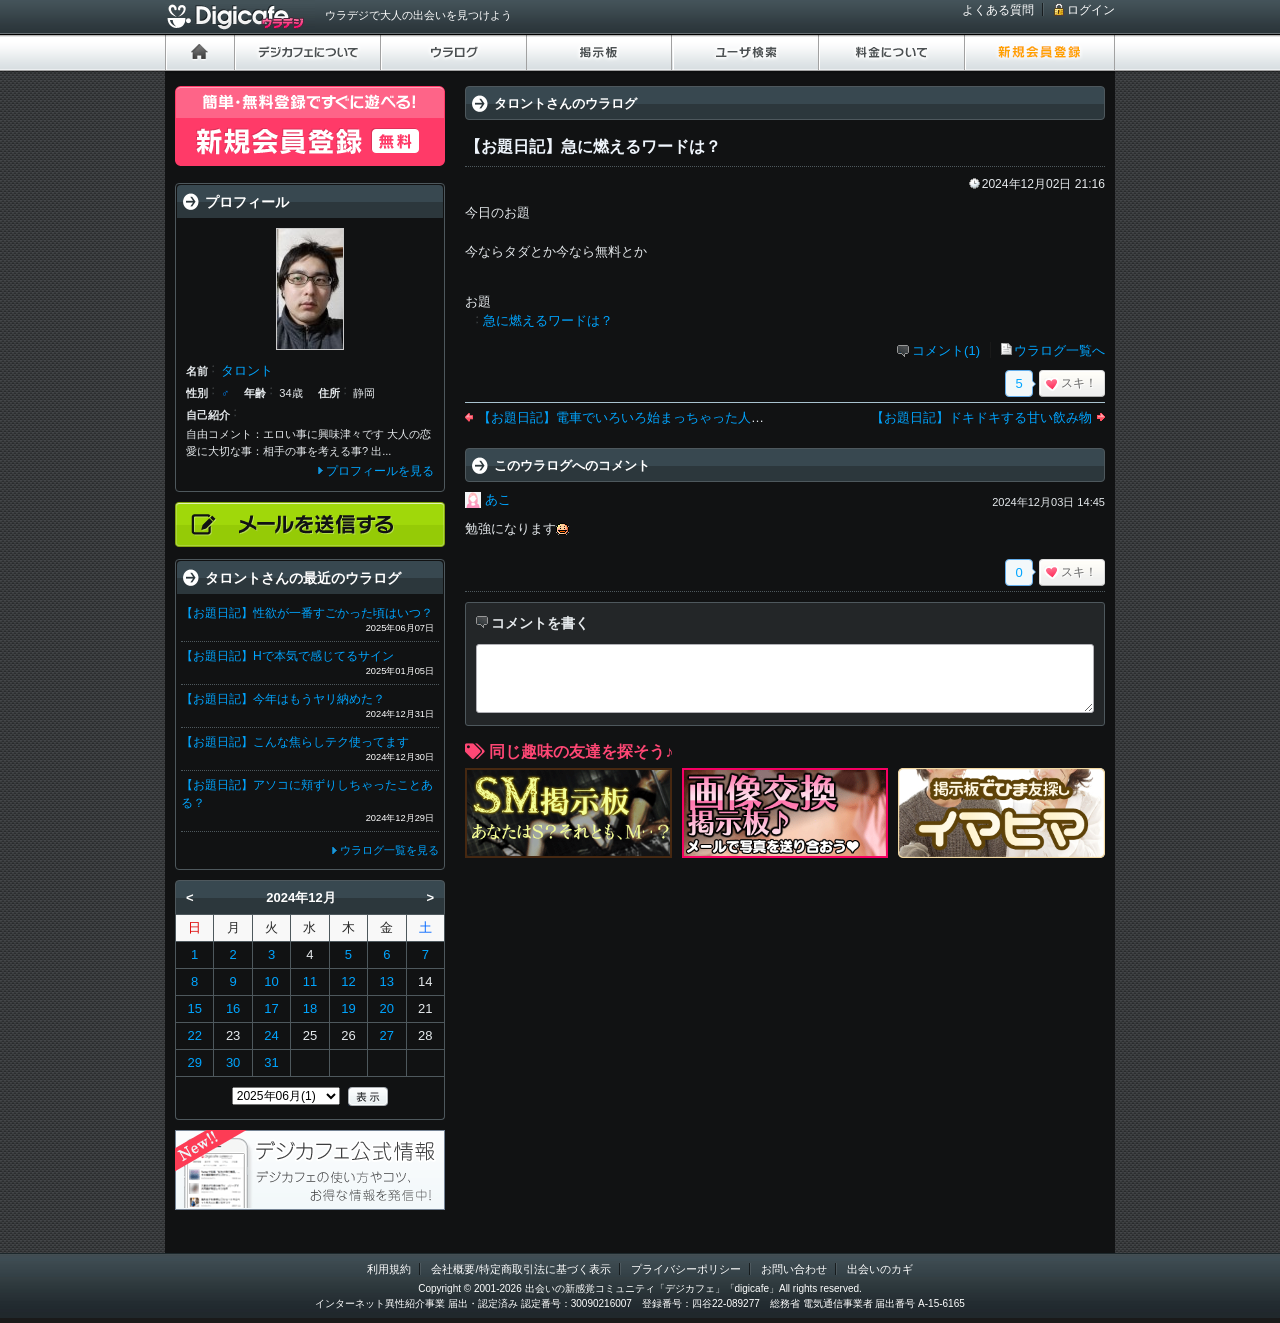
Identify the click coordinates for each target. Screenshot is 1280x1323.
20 (387, 1008)
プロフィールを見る (380, 471)
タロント (247, 370)
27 (387, 1035)
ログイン (1091, 10)
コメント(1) (946, 350)
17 (271, 1008)
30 (233, 1062)
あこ (498, 499)
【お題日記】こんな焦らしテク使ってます (295, 742)
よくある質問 (998, 10)
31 (271, 1062)
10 (271, 981)
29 (194, 1062)
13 (387, 981)
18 (310, 1008)
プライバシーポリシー (686, 1269)
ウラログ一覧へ (1059, 350)
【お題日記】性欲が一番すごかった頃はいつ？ (307, 613)
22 (194, 1035)
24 (271, 1035)
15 (194, 1008)
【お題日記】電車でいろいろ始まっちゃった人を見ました (647, 417)
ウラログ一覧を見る (389, 850)
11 (310, 981)
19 (348, 1008)
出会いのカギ (880, 1269)
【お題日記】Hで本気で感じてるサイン (287, 656)
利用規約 (389, 1269)
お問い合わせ (794, 1269)
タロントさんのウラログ (565, 103)
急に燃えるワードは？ (548, 320)
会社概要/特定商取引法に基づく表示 (520, 1269)
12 (348, 981)
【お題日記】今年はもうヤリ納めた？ (283, 699)
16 (233, 1008)
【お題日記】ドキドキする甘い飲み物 (981, 417)
